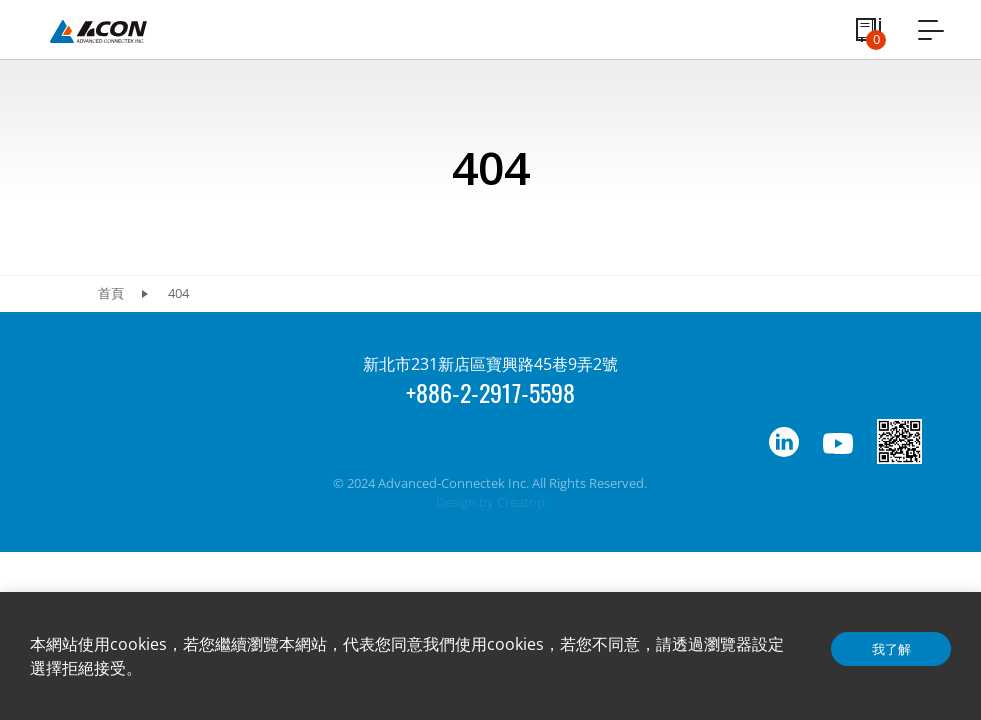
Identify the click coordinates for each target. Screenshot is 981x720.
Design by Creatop (490, 502)
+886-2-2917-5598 (490, 392)
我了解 (891, 649)
